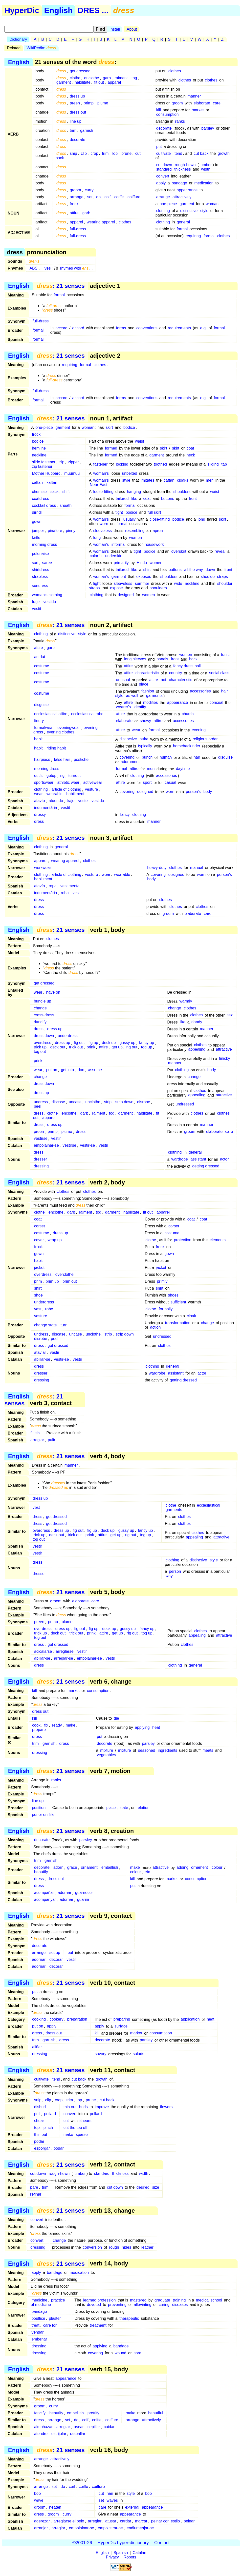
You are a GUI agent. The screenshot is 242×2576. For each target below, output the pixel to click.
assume (95, 1070)
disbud (40, 2107)
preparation (77, 2019)
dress (39, 822)
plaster (55, 2318)
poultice (38, 2318)
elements (218, 1240)
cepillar (94, 2427)
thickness (182, 169)
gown (36, 521)
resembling (134, 531)
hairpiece (42, 760)
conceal (216, 703)
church (188, 714)
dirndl (37, 512)
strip (107, 1102)
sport (147, 783)
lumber (206, 165)
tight (119, 512)
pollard (50, 2114)
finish (35, 1433)
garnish (86, 130)
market (198, 110)
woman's (101, 473)
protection (182, 1240)
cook (36, 1725)
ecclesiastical (208, 1505)
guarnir (83, 1900)
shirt (147, 570)
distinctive (189, 211)
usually (129, 519)
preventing (117, 2304)
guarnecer (84, 1893)
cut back (201, 153)
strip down (124, 1102)
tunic (225, 655)
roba (65, 893)
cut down (164, 165)
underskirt (113, 556)
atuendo (56, 801)
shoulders (181, 492)
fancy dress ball (187, 666)
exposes (143, 576)
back (193, 659)
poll (37, 2114)
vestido (50, 602)
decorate (164, 128)
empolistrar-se (110, 2528)
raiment (121, 78)
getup (51, 776)
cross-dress (44, 1015)
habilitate (82, 82)
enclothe (91, 78)
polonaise (40, 553)
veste (83, 801)
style (204, 211)
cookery (57, 2019)
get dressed (80, 71)
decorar (56, 1959)
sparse (82, 2134)
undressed (185, 1104)
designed (126, 595)
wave (38, 2500)
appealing (196, 1049)
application (190, 2019)
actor (224, 1159)
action (155, 1327)
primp (88, 103)
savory (100, 2054)
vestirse (40, 1139)
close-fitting (160, 519)
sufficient (178, 1302)
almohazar (43, 2427)
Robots (130, 2557)
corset (39, 1226)
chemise (39, 492)
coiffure (134, 197)
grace (72, 1868)
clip (84, 153)
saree (47, 563)
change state (45, 1325)
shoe (38, 1295)
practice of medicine (48, 2302)
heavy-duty (156, 867)
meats (207, 1750)
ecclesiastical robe (87, 714)
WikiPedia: (41, 48)
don (81, 1070)
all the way (193, 570)
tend (178, 153)
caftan (37, 482)
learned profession (99, 2300)
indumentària (45, 808)
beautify (41, 1872)
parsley (207, 128)
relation (142, 1808)
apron (158, 531)
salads (138, 2054)
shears (85, 2121)
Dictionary (18, 39)
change (40, 1008)
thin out (70, 2107)
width (205, 169)
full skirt (154, 512)
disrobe (143, 1102)
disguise (41, 705)
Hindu (142, 563)
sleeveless (102, 531)
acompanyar (45, 1900)
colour (217, 1868)
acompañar (44, 1893)
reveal (220, 551)
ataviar (40, 1352)
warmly (185, 1001)
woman (212, 204)
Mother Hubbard (46, 473)
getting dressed (205, 1166)
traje (36, 602)
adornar (64, 1893)
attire (74, 213)
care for (50, 2325)
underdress (68, 1036)
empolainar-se (46, 1145)
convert (162, 176)
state (124, 1808)
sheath (65, 505)
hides (126, 2247)
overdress (42, 1043)
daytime (183, 769)
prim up (52, 1281)
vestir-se (87, 1145)
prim (38, 1281)
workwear (42, 867)
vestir (56, 1139)
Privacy (112, 2557)
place (143, 684)
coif (107, 197)
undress (41, 1102)
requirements (179, 328)
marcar (141, 2521)
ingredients (167, 1750)
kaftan (51, 482)
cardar (125, 2521)
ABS (33, 268)
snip (73, 153)
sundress (40, 586)
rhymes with (74, 268)
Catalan (139, 2553)
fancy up (146, 1043)
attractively (182, 197)
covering (127, 757)
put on (51, 1070)
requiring (193, 236)
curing (164, 2304)
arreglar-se (63, 1658)
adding (182, 1868)
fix (46, 1725)
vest (37, 1309)
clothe (75, 78)
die (116, 1718)
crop (94, 153)
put (159, 146)
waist (139, 441)
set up (54, 1952)
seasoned (146, 1750)
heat (156, 1727)
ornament (89, 1868)
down (210, 570)
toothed (160, 464)
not (163, 680)
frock (74, 204)
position (38, 1808)
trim (73, 130)
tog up (146, 1047)
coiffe (119, 197)
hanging (134, 492)
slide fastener (43, 462)
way (169, 1576)
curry (89, 190)
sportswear (43, 783)
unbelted (129, 473)
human (166, 757)
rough (114, 2247)
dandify (40, 1022)
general (183, 222)
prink (91, 1047)
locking (122, 464)
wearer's (123, 707)
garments (154, 696)
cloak (191, 1316)
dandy (196, 1022)
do (98, 197)
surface (120, 2026)
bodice (129, 427)
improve (102, 2107)
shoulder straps (214, 576)
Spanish (120, 2553)
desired (142, 2187)
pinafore (55, 531)
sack (54, 492)
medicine (39, 2300)
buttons (167, 498)
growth (224, 153)
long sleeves (135, 659)
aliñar (37, 2047)
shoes (173, 1295)
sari (35, 563)
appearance (187, 190)
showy (145, 721)
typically (145, 746)
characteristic (147, 673)
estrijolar (58, 2434)
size (155, 2187)
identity (139, 707)
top (37, 2127)
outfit (38, 776)
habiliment (75, 794)
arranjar (41, 2528)
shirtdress (40, 570)
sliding (213, 464)
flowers (166, 2107)
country (175, 673)
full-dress (78, 229)
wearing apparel (101, 222)
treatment (98, 2325)
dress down (44, 1036)
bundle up (42, 1001)
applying (142, 1727)
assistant (198, 1159)
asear (79, 2427)
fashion (147, 691)
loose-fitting (103, 492)
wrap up (55, 1240)
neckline (39, 455)
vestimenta (69, 886)
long (201, 519)
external (132, 2507)
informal (118, 544)
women (135, 537)
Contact (162, 2542)
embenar (39, 2339)
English (58, 10)
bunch (147, 757)
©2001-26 (82, 2542)
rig (62, 776)
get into (67, 1070)
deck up (109, 1043)
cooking (39, 2019)
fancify (39, 2413)
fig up (93, 1043)
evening (199, 730)
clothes (174, 71)
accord (61, 328)
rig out (131, 1047)
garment (63, 82)
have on (53, 992)
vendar (37, 2332)
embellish (109, 1868)
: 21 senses (61, 285)
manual (196, 867)
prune (126, 153)
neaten (55, 2507)
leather (147, 2247)
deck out (57, 1047)
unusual (123, 680)
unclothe (92, 1102)
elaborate (202, 103)
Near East (98, 485)
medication (203, 183)
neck (191, 455)
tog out (40, 1052)
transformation (177, 1323)
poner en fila (43, 1814)
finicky (224, 1059)
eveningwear (69, 728)
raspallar (77, 2434)
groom (177, 103)
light (96, 583)
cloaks (182, 480)
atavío (39, 801)
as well (132, 696)
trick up (40, 1047)
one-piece (168, 204)
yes (47, 268)
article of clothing (66, 789)
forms (121, 328)
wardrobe (179, 1159)
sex (230, 1015)
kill (158, 110)
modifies (150, 703)
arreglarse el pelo (69, 2521)
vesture (91, 789)
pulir (51, 1440)
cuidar (109, 2427)
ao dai (39, 657)
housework (154, 544)
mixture (106, 1750)
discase (58, 1102)
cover (39, 1240)
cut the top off (76, 2127)
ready (57, 1725)
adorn (58, 1868)
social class (219, 673)
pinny (70, 531)
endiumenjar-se (140, 2528)
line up (75, 121)
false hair (62, 760)
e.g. (203, 328)
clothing (163, 211)
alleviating (142, 2304)
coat (190, 448)
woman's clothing (47, 595)
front (193, 498)
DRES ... (93, 10)
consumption (167, 114)
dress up (77, 96)
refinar (35, 2194)
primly (162, 1281)
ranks (180, 121)
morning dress (44, 544)
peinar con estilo (165, 2521)
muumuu (72, 473)
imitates (147, 480)
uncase (75, 1102)
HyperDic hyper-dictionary (123, 2542)
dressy (40, 815)
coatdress (40, 498)
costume (41, 666)
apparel (114, 82)
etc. (148, 1872)
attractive (224, 1049)
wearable (54, 794)
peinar (189, 2521)
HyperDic (21, 10)
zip (61, 462)
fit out (99, 82)
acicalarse (43, 1651)
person (175, 1571)
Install (115, 29)
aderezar (42, 2521)
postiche (81, 760)
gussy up (127, 1043)
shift (65, 492)
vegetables (106, 1755)
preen (75, 103)
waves (112, 2500)
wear (136, 730)
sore (137, 2353)
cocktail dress (44, 505)
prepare (39, 1730)
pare (34, 2187)
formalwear (44, 728)
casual (170, 783)
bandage (179, 183)
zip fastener (42, 466)
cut (66, 2121)
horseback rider (186, 746)
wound (120, 2353)
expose (116, 588)
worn (104, 524)
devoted (94, 2304)
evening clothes (60, 732)
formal (182, 229)
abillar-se (42, 1359)
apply (161, 183)
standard (164, 169)
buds (83, 2107)
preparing (121, 2019)
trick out (76, 1047)
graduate (162, 2300)
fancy (125, 815)
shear (39, 2121)
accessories (200, 691)
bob (37, 2493)
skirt (109, 427)
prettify (93, 2413)
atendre (40, 2434)
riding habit (56, 748)
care (216, 103)
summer (142, 583)
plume (102, 103)
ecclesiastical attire (50, 714)
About (132, 29)
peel (37, 1106)
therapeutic (129, 2318)
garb (107, 78)
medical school (209, 2300)
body (207, 792)
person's (193, 792)
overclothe (64, 1274)
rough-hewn (185, 165)
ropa (53, 886)
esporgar (42, 2148)
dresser (40, 1159)
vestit (36, 609)
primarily (121, 563)
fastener (100, 464)
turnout (74, 776)
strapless (40, 576)
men (210, 480)
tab (224, 464)
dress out (78, 112)
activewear (92, 783)
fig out (79, 1043)
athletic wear (68, 783)
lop (115, 153)
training (179, 2300)
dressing (41, 1166)
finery (39, 721)
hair (197, 757)
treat (35, 2325)
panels (162, 659)
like (134, 498)
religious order (205, 739)
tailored (122, 498)
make (70, 1725)
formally (166, 1309)
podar (39, 2141)
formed (111, 448)
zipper (73, 462)
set (89, 197)
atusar (110, 2521)
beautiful (155, 2413)
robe (49, 1309)
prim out (70, 1281)
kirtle (36, 537)
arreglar (37, 1440)
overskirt (178, 551)
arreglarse (64, 1651)
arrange (76, 197)
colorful (96, 556)
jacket (39, 1267)
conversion (92, 2247)
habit (38, 739)
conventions (146, 328)
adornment (130, 762)
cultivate (163, 153)
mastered (138, 2300)
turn (64, 1325)
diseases (180, 2304)
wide (178, 583)
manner (194, 96)
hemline (39, 448)
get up (116, 1047)
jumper (38, 531)
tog (134, 78)
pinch (48, 2127)
